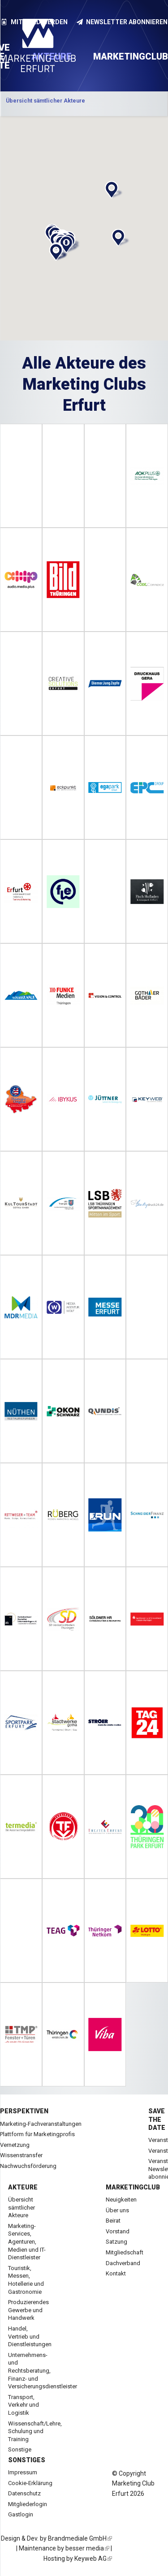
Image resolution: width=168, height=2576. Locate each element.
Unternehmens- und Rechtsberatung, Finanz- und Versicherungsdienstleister (42, 2371)
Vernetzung (15, 2145)
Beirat (113, 2220)
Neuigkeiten (121, 2199)
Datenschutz (24, 2493)
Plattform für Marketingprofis (37, 2134)
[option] (84, 104)
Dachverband (123, 2263)
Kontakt (116, 2273)
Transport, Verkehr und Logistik (23, 2405)
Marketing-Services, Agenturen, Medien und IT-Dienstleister (27, 2242)
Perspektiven (24, 2111)
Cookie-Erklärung (30, 2483)
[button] (112, 190)
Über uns (117, 2210)
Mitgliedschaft (124, 2252)
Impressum (22, 2472)
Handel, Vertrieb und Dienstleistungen (30, 2336)
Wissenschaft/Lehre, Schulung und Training (35, 2431)
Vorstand (117, 2231)
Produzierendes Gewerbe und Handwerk (28, 2310)
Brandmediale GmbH (80, 2538)
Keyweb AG (93, 2558)
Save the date (156, 2119)
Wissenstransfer (21, 2155)
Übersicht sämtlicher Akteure (21, 2207)
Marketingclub (133, 2187)
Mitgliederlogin (27, 2504)
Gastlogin (20, 2514)
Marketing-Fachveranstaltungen (41, 2123)
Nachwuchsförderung (28, 2166)
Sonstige (19, 2449)
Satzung (116, 2241)
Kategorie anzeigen (84, 104)
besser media (87, 2548)
